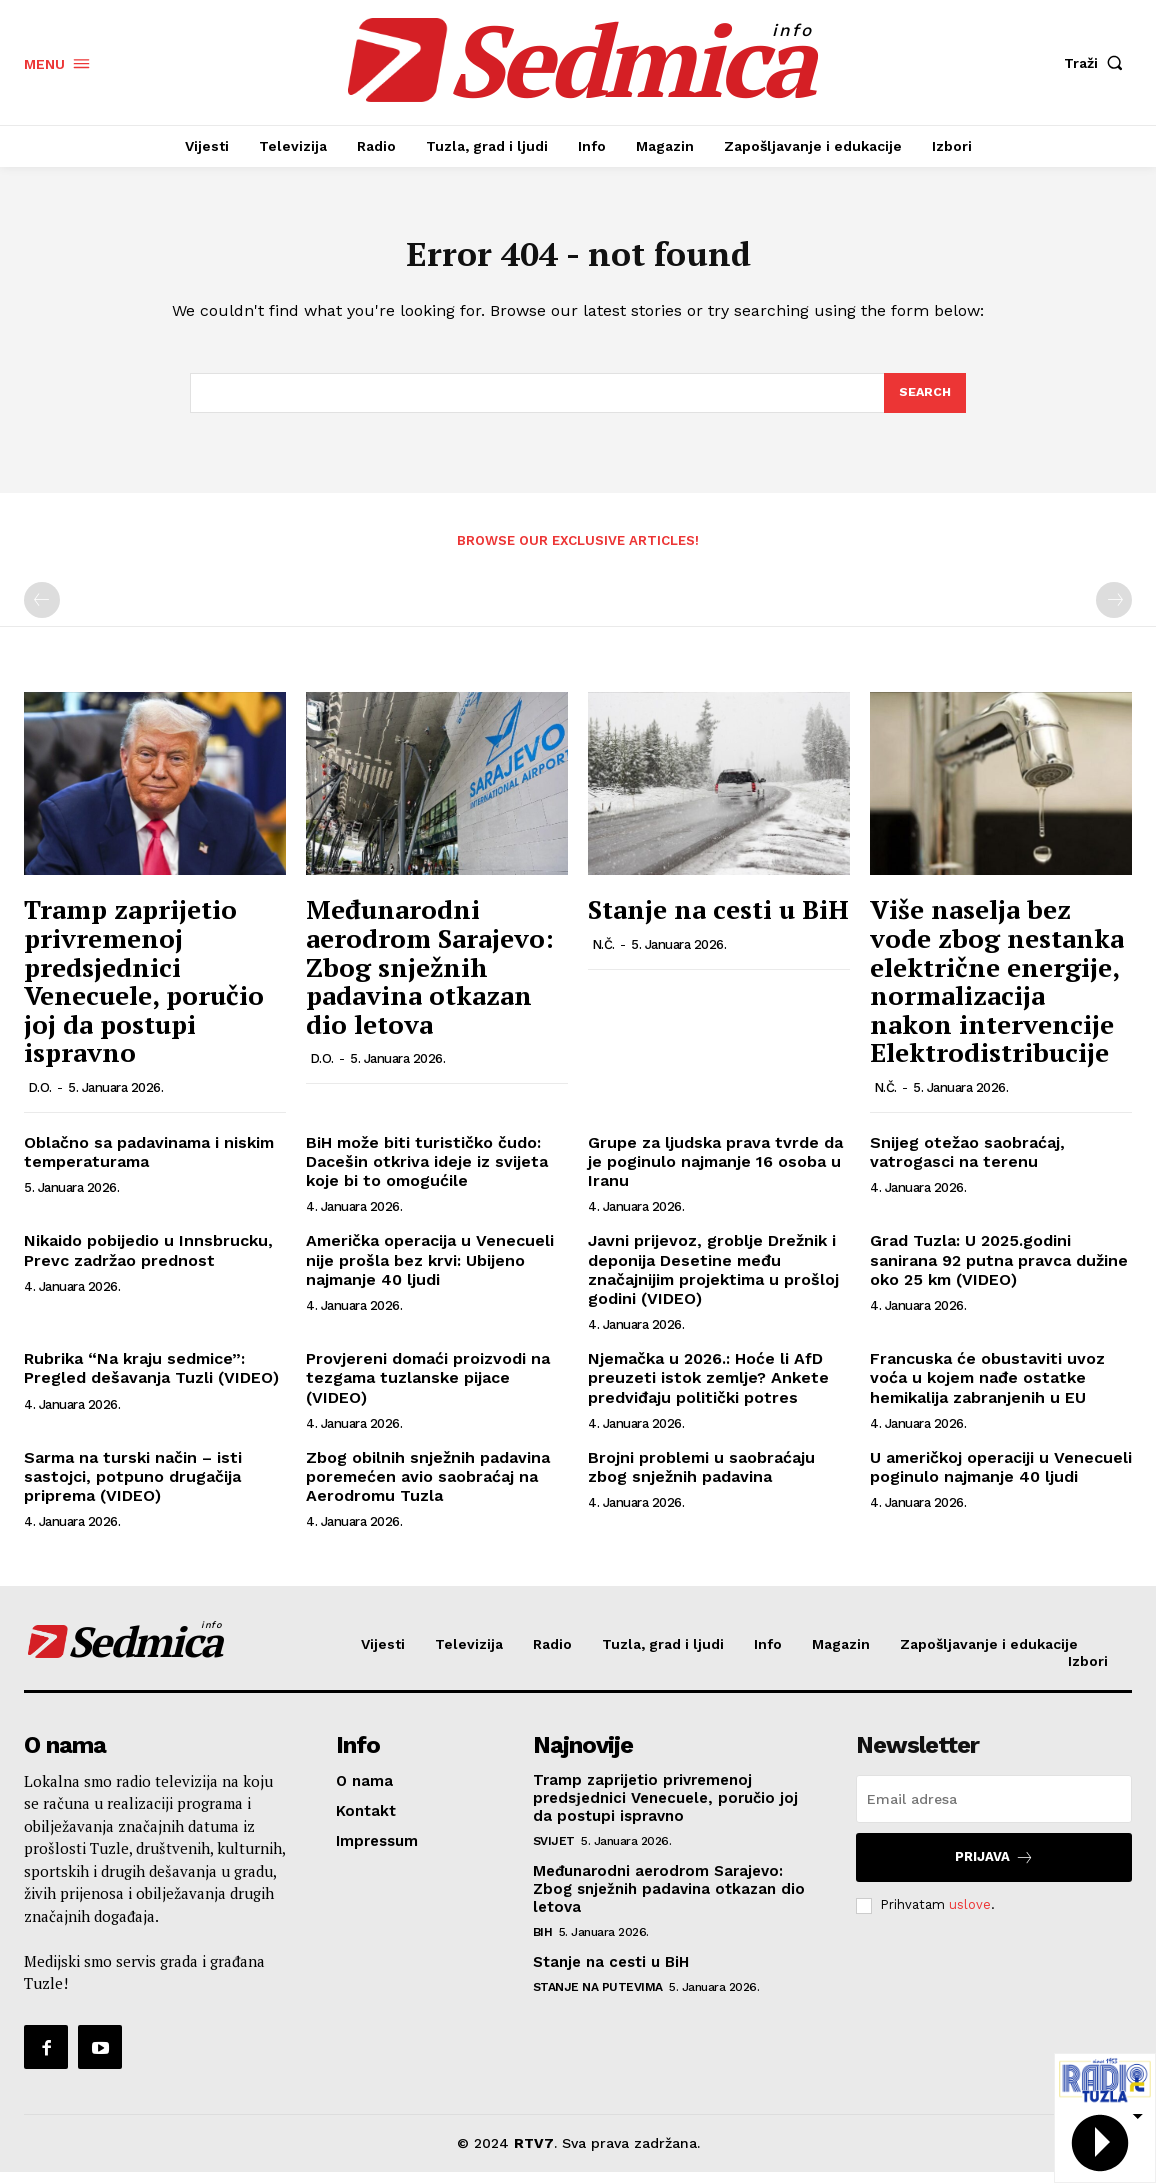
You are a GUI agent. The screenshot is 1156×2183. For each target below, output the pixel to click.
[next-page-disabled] (1114, 611)
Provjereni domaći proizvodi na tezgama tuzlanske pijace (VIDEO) (428, 1388)
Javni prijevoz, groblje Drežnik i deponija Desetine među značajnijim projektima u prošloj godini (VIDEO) (713, 1280)
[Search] (924, 402)
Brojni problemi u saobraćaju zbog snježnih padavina (701, 1477)
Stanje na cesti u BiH (718, 920)
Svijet (554, 1852)
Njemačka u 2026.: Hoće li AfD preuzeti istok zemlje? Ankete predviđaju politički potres (708, 1388)
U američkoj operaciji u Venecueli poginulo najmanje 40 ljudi (1001, 1477)
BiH (543, 1943)
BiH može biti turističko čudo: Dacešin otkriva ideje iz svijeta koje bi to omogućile (427, 1172)
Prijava (994, 1868)
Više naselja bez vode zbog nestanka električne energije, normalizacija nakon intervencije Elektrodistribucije (997, 991)
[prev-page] (42, 611)
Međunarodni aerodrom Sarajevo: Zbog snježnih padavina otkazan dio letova (430, 977)
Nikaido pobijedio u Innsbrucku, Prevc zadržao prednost (148, 1261)
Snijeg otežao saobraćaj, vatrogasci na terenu (967, 1163)
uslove (970, 1915)
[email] (994, 1810)
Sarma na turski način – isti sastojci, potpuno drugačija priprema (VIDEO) (133, 1486)
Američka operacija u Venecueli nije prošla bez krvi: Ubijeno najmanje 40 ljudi (430, 1270)
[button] (1098, 63)
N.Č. (603, 955)
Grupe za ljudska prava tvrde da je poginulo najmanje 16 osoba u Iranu (715, 1172)
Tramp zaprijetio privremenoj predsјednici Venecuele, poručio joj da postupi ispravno (144, 991)
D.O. (40, 1098)
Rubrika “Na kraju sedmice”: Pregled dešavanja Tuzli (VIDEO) (151, 1379)
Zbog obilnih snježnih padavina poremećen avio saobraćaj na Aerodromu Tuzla (428, 1486)
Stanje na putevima (598, 1998)
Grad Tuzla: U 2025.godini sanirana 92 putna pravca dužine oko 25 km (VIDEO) (999, 1270)
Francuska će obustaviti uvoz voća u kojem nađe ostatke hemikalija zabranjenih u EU (987, 1388)
